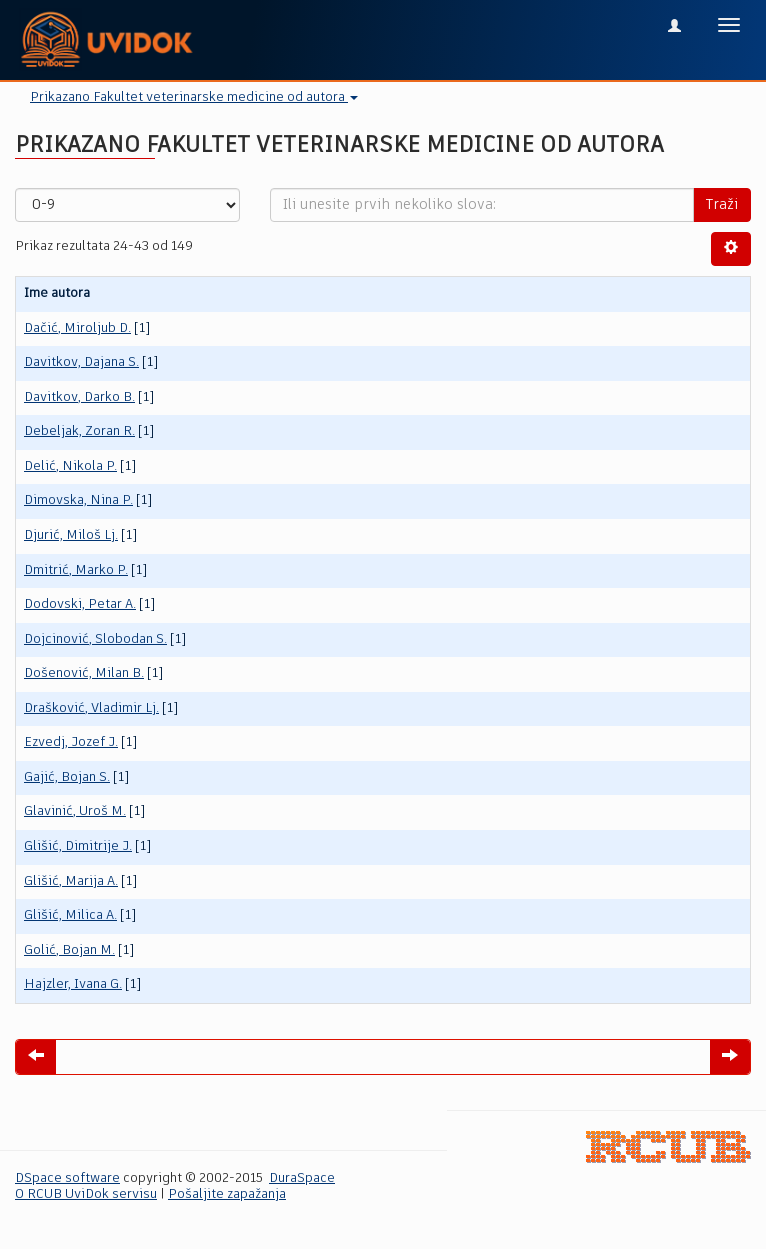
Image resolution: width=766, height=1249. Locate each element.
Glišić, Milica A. (70, 915)
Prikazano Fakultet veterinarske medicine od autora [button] (194, 97)
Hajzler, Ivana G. (73, 984)
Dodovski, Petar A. (80, 604)
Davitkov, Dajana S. (81, 362)
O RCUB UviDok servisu (86, 1194)
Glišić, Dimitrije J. (78, 846)
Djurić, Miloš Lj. (71, 535)
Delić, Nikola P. (70, 466)
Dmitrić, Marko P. (76, 570)
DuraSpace (302, 1178)
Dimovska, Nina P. (78, 500)
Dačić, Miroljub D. (77, 328)
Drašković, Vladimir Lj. (91, 708)
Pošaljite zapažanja (227, 1194)
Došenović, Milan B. (84, 673)
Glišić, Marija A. (71, 881)
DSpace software (67, 1178)
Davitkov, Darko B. (79, 397)
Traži (722, 205)
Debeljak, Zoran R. (79, 431)
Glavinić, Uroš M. (75, 811)
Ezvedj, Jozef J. (71, 742)
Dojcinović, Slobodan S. (95, 639)
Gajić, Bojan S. (67, 777)
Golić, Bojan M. (69, 950)
